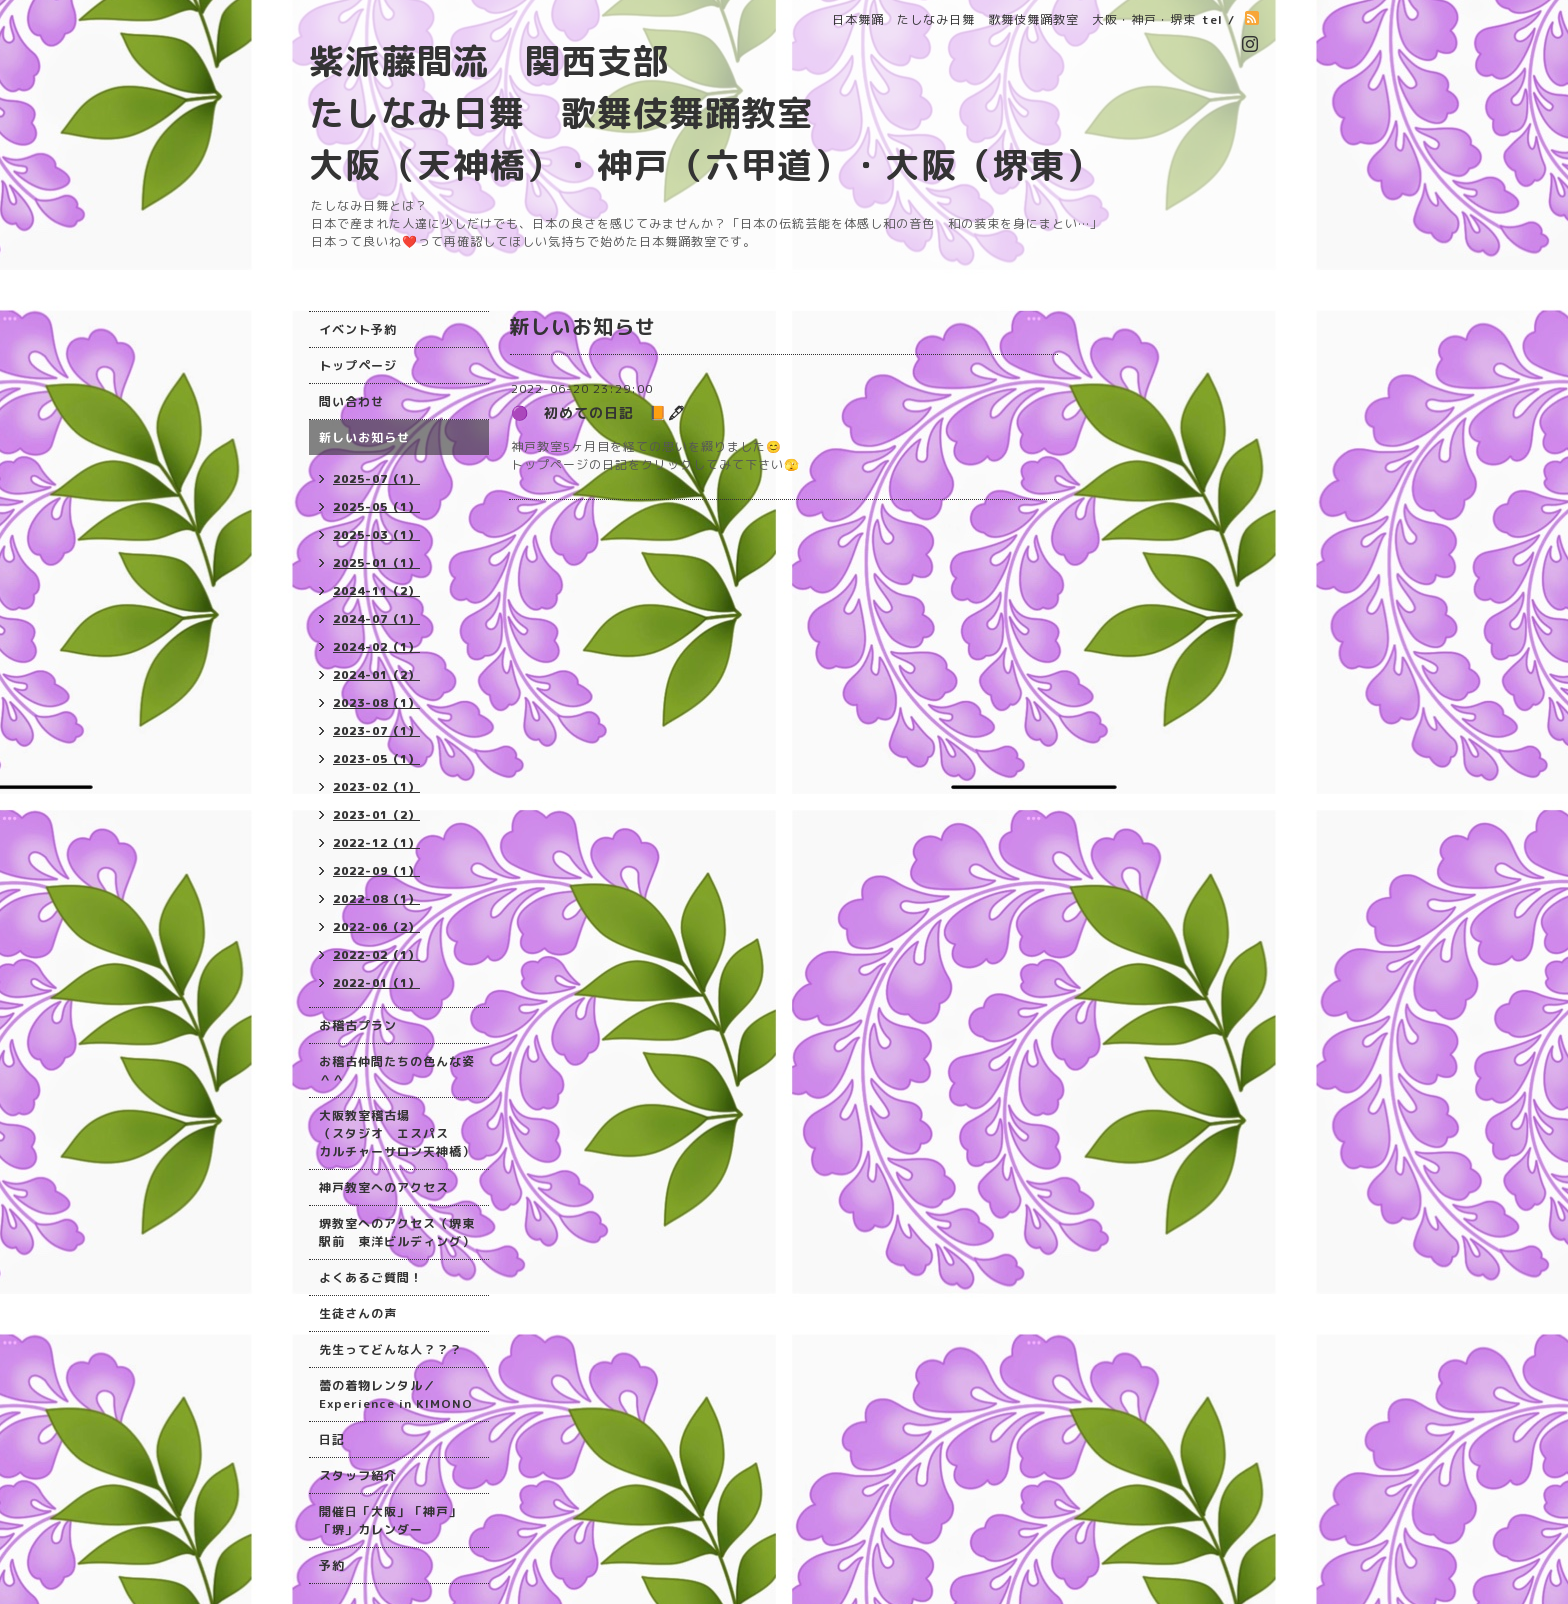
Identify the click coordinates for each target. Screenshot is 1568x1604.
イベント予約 (358, 329)
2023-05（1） (376, 759)
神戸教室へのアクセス (384, 1187)
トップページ (358, 365)
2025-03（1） (376, 535)
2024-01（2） (376, 675)
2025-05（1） (376, 507)
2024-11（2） (376, 591)
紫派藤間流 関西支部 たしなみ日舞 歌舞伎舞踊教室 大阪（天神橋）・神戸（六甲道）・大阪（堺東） (705, 112)
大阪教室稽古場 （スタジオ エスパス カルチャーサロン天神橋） (397, 1133)
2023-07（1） (376, 731)
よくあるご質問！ (371, 1277)
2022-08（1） (376, 899)
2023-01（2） (376, 815)
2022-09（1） (376, 871)
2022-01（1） (376, 983)
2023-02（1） (376, 787)
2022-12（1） (376, 843)
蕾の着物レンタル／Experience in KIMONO (396, 1394)
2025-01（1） (376, 563)
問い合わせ (351, 401)
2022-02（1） (376, 955)
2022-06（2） (376, 927)
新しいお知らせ (364, 437)
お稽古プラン (358, 1025)
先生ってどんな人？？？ (390, 1349)
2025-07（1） (376, 479)
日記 (332, 1439)
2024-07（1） (376, 619)
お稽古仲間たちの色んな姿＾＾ (397, 1070)
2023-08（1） (376, 703)
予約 (332, 1565)
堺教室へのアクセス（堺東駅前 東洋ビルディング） (397, 1232)
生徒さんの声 (358, 1313)
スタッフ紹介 (358, 1475)
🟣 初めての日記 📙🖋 (598, 412)
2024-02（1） (376, 647)
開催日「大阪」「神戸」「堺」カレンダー (390, 1520)
